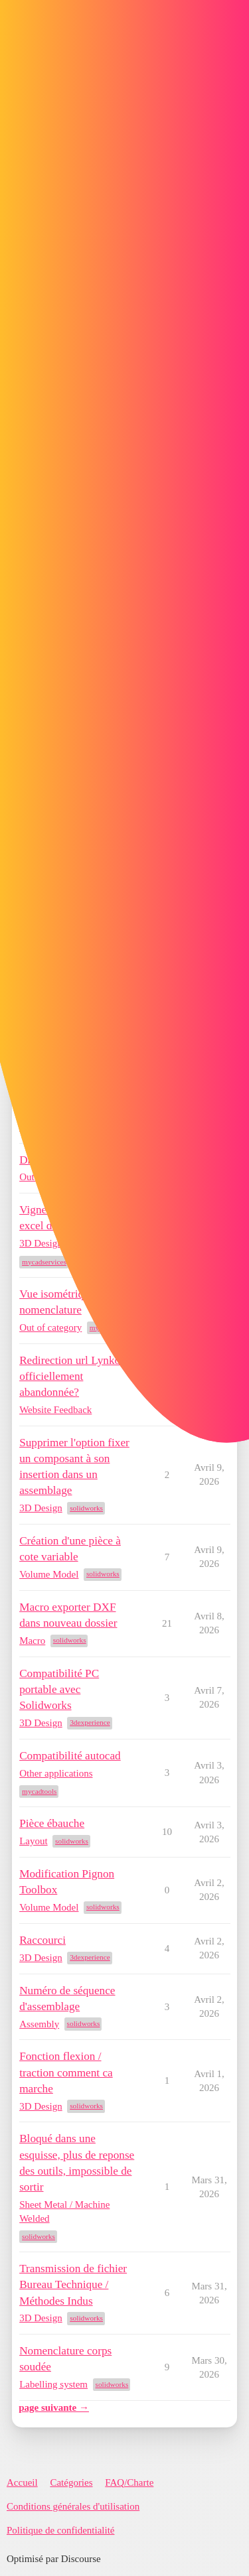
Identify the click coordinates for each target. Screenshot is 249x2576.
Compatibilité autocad (70, 1755)
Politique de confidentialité (60, 2530)
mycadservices (44, 1262)
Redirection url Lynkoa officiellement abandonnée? (72, 1376)
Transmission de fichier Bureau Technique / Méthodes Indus (73, 2284)
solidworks (86, 1508)
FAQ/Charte (129, 2482)
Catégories (71, 2482)
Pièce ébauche (51, 1823)
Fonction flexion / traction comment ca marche (66, 2072)
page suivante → (54, 2407)
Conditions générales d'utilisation (73, 2506)
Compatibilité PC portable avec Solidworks (59, 1689)
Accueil (22, 2482)
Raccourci (42, 1940)
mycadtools (39, 1791)
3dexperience (90, 1722)
